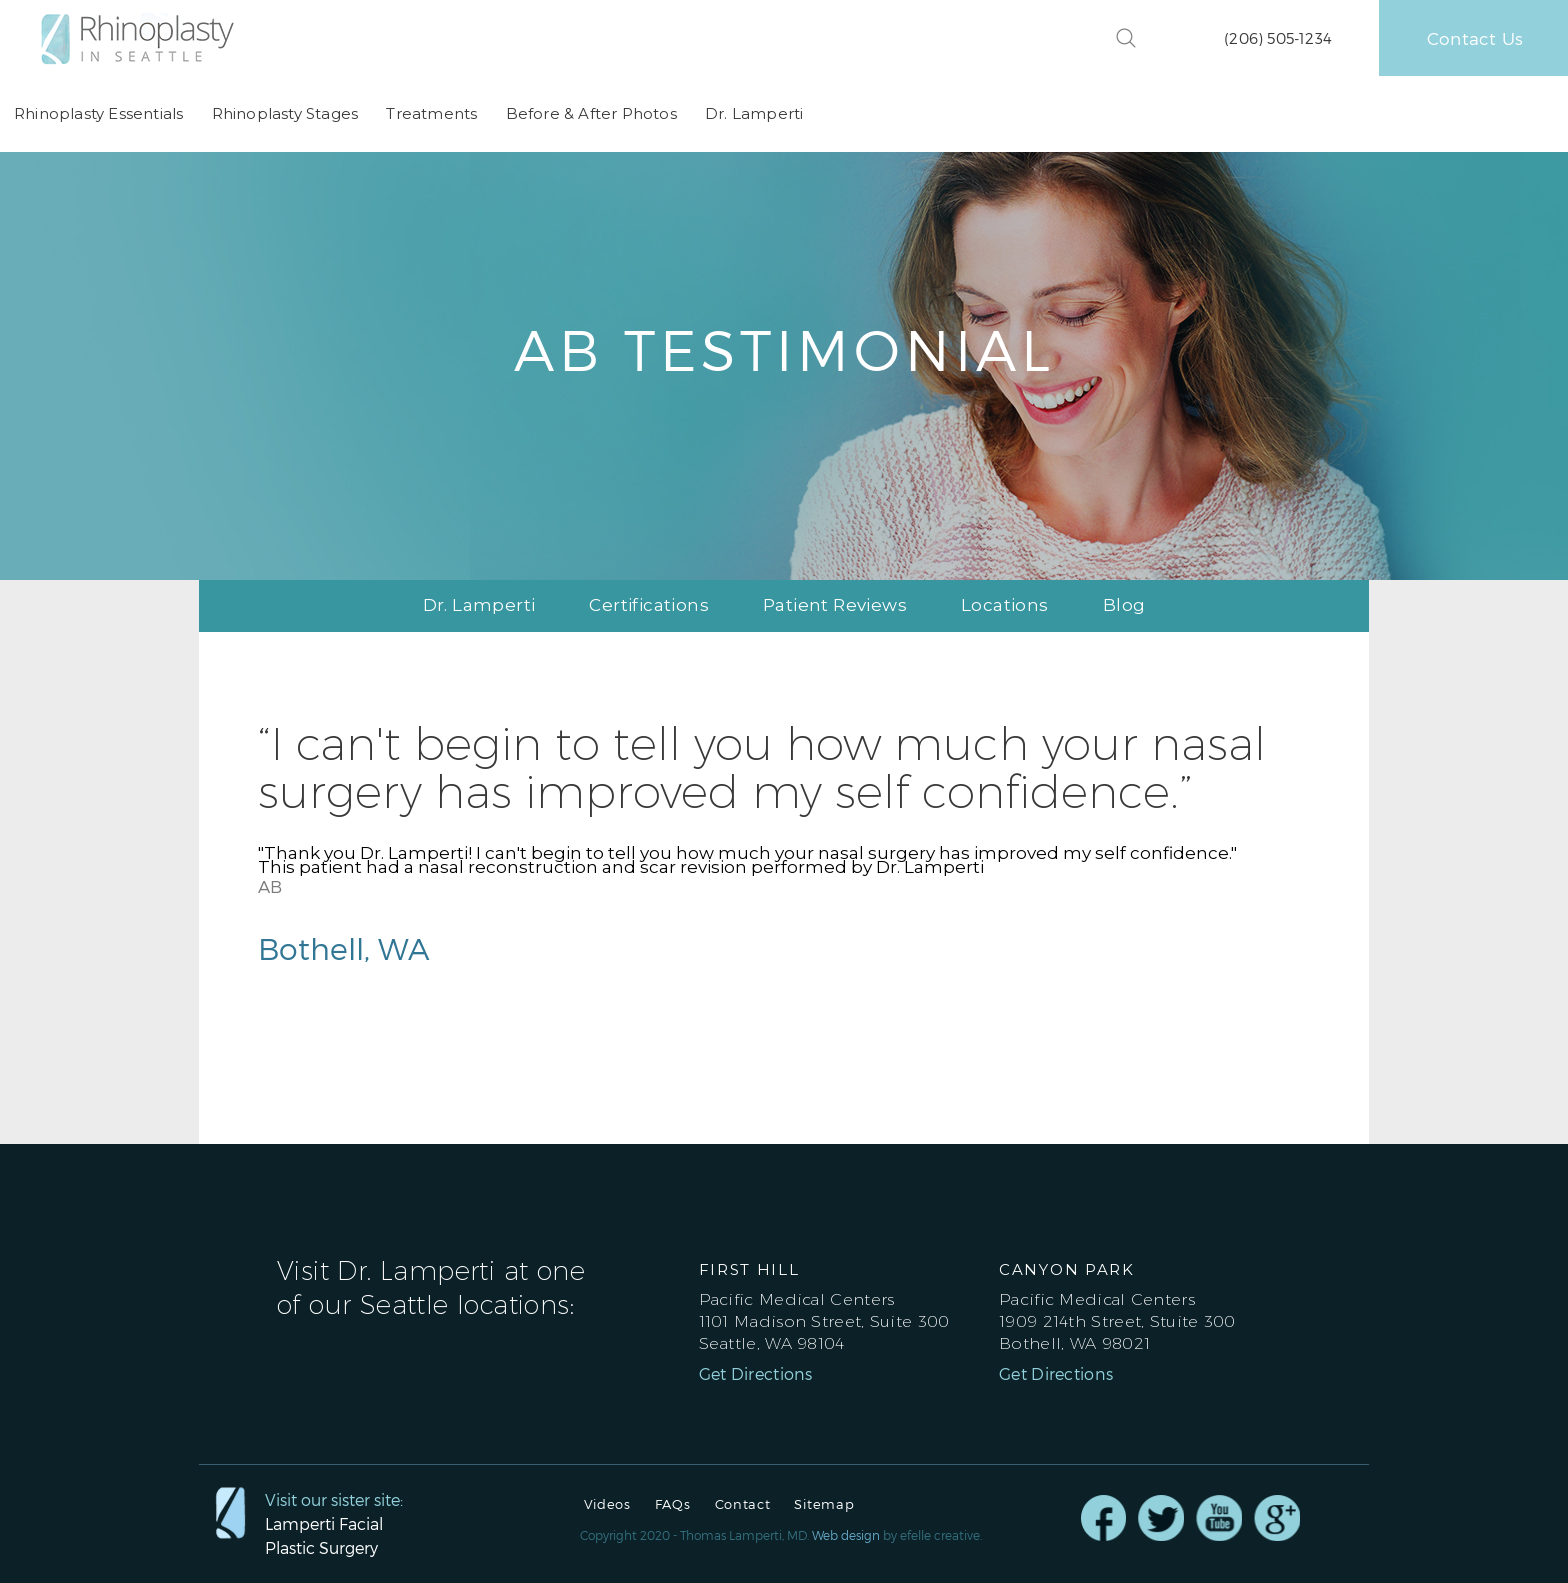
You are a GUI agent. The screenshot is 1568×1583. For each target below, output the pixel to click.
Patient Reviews (835, 605)
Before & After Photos (590, 113)
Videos (607, 1504)
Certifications (649, 605)
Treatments (431, 113)
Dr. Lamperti (753, 113)
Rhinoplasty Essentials (98, 113)
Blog (1124, 605)
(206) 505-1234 (1278, 38)
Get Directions (756, 1374)
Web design (846, 1535)
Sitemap (824, 1504)
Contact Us (1475, 38)
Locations (1005, 605)
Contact (743, 1504)
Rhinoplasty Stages (284, 113)
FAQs (673, 1504)
